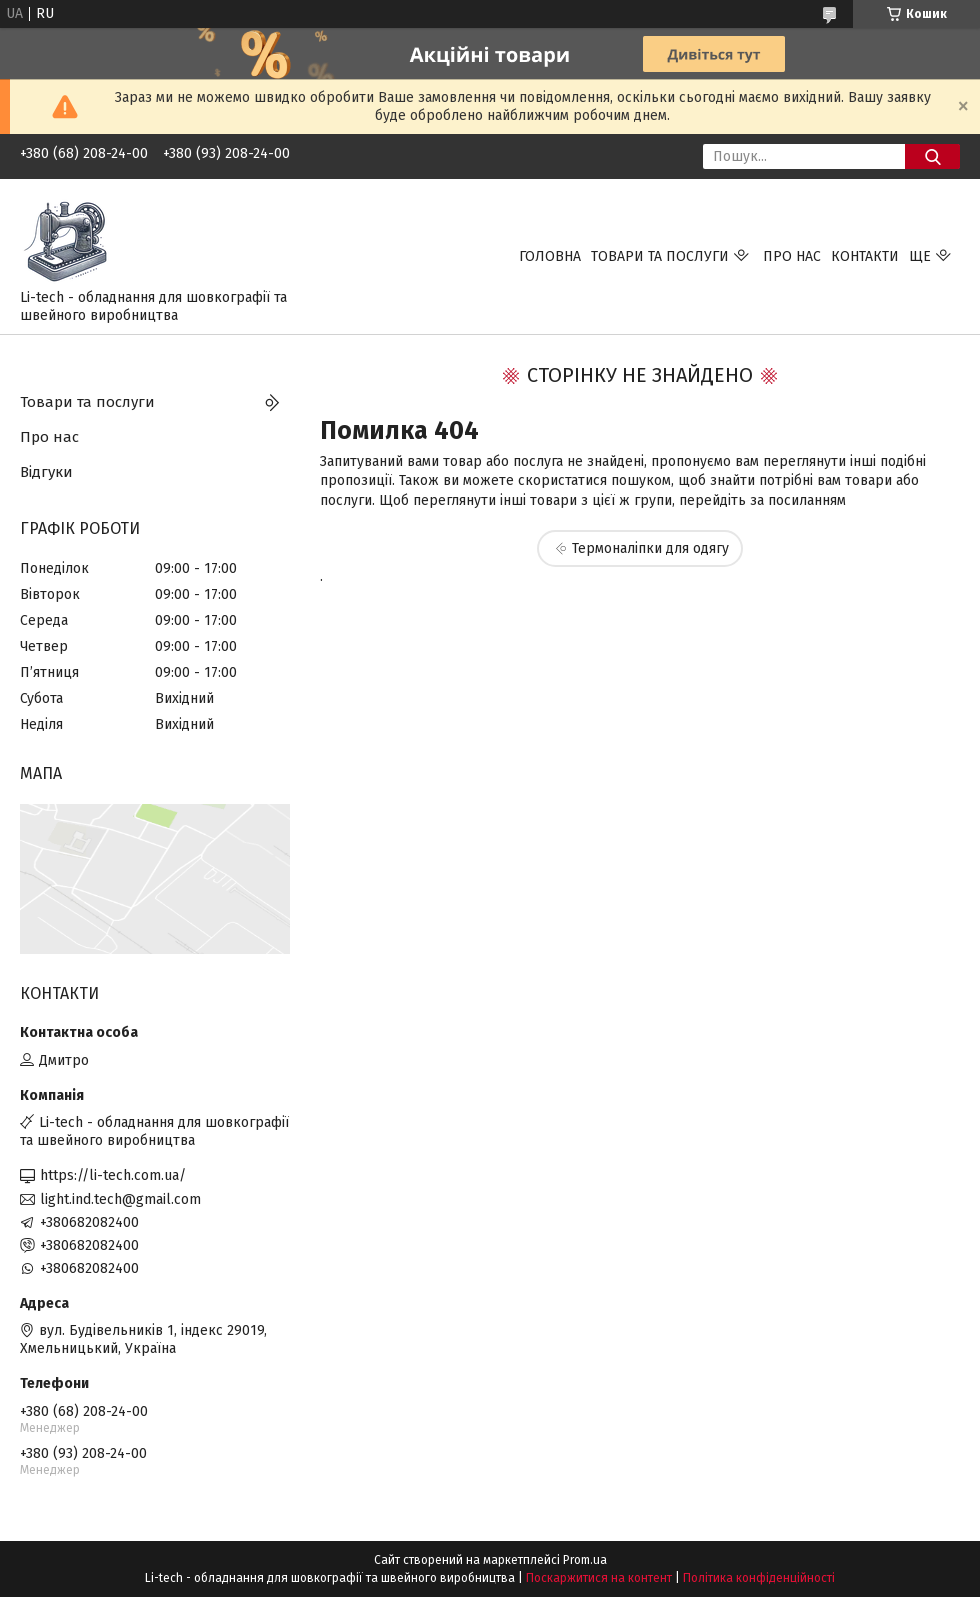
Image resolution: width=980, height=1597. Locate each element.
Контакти (865, 256)
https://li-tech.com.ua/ (113, 1175)
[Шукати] (932, 156)
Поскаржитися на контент (599, 1578)
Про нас (792, 256)
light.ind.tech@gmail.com (120, 1199)
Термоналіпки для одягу (650, 548)
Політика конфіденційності (759, 1578)
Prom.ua (585, 1560)
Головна (550, 256)
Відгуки (46, 472)
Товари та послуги (660, 256)
